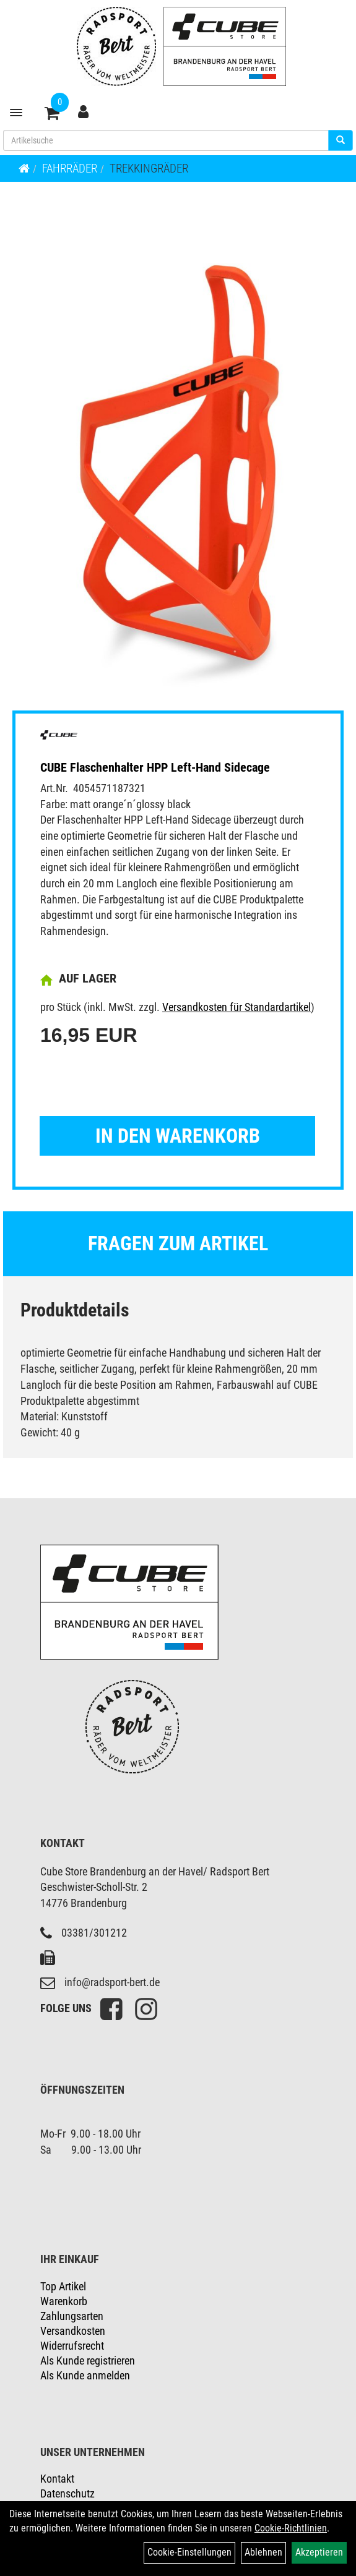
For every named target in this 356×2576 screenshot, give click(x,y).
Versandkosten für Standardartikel (236, 1006)
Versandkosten (72, 2330)
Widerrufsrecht (72, 2345)
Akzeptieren (319, 2552)
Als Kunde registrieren (87, 2360)
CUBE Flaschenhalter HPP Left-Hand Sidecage (155, 767)
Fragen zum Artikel (178, 1243)
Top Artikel (63, 2286)
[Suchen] (340, 140)
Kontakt (57, 2478)
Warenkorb (63, 2301)
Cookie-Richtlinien (290, 2528)
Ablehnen (263, 2552)
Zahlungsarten (71, 2315)
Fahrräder (69, 168)
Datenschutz (67, 2493)
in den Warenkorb (177, 1136)
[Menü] (16, 112)
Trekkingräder (149, 168)
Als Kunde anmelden (85, 2375)
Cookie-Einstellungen (189, 2552)
